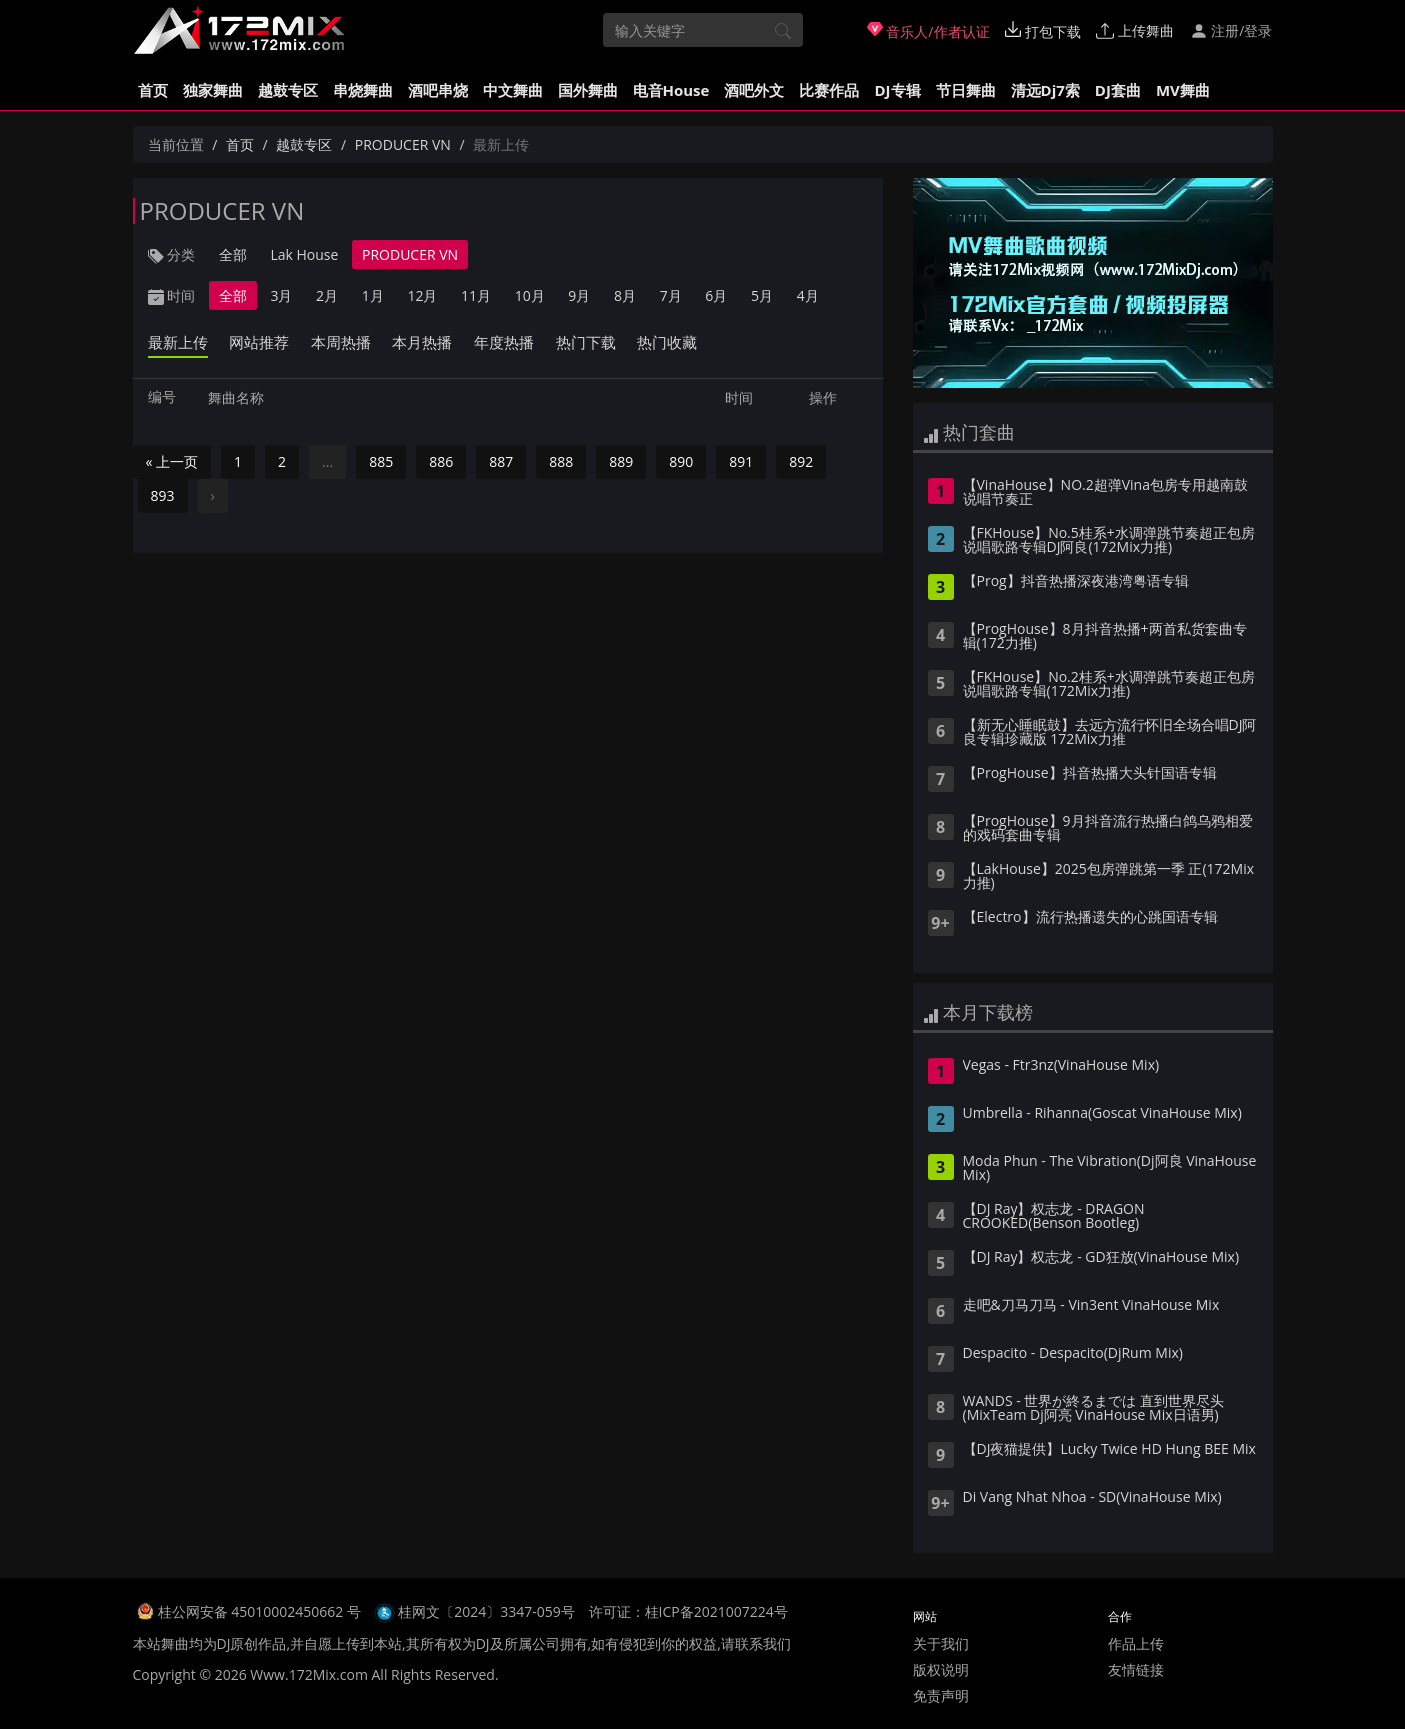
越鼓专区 (288, 90)
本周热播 (341, 342)
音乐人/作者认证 (928, 31)
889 (621, 461)
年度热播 (504, 342)
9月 (579, 295)
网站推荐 (259, 342)
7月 (671, 295)
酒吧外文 (754, 90)
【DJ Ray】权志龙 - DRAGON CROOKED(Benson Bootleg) (1054, 1217)
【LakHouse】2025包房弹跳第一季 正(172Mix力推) (1109, 877)
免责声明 (941, 1695)
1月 (373, 295)
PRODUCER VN (403, 144)
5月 (762, 295)
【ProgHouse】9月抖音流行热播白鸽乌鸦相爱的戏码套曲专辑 (1108, 829)
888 (561, 461)
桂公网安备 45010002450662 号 (261, 1611)
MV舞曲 (1183, 90)
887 (501, 461)
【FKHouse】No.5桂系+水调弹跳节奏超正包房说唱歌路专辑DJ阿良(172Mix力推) (1109, 541)
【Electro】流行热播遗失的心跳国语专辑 (1090, 918)
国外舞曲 (588, 90)
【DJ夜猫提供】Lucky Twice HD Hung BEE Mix (1109, 1450)
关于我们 (941, 1643)
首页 (153, 90)
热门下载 (586, 342)
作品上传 (1136, 1643)
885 (381, 461)
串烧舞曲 (363, 90)
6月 (716, 295)
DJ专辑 (897, 90)
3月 (281, 295)
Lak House (304, 254)
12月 (422, 295)
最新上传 (178, 342)
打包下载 (1043, 31)
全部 (233, 254)
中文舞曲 (513, 90)
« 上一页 (172, 461)
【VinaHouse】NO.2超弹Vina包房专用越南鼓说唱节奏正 (1105, 493)
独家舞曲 (213, 90)
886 (441, 461)
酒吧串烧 (438, 90)
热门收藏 (667, 342)
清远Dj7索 (1045, 90)
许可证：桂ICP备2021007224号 (688, 1611)
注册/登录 (1231, 30)
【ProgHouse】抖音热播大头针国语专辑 (1090, 774)
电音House (671, 90)
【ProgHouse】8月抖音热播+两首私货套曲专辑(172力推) (1105, 637)
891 (741, 461)
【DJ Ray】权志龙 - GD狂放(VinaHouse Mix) (1101, 1258)
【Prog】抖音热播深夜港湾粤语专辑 (1076, 582)
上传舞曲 (1135, 30)
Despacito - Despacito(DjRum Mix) (1073, 1354)
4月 (808, 295)
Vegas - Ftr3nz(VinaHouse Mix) (1061, 1066)
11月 (476, 295)
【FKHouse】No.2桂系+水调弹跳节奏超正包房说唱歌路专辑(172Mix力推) (1109, 685)
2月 (327, 295)
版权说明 (941, 1669)
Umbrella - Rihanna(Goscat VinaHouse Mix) (1102, 1114)
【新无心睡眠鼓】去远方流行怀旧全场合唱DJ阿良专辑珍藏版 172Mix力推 (1110, 733)
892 (801, 461)
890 (681, 461)
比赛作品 (829, 90)
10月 (530, 295)
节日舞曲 (966, 90)
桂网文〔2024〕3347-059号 (486, 1611)
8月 (625, 295)
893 (163, 495)
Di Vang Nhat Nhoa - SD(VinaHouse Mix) (1092, 1498)
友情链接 (1136, 1669)
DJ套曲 (1118, 90)
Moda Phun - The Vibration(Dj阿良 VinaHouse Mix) (1110, 1169)
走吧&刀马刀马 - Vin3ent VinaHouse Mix (1091, 1306)
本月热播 (422, 342)
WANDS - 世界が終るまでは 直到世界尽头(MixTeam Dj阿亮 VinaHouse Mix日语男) (1094, 1409)
